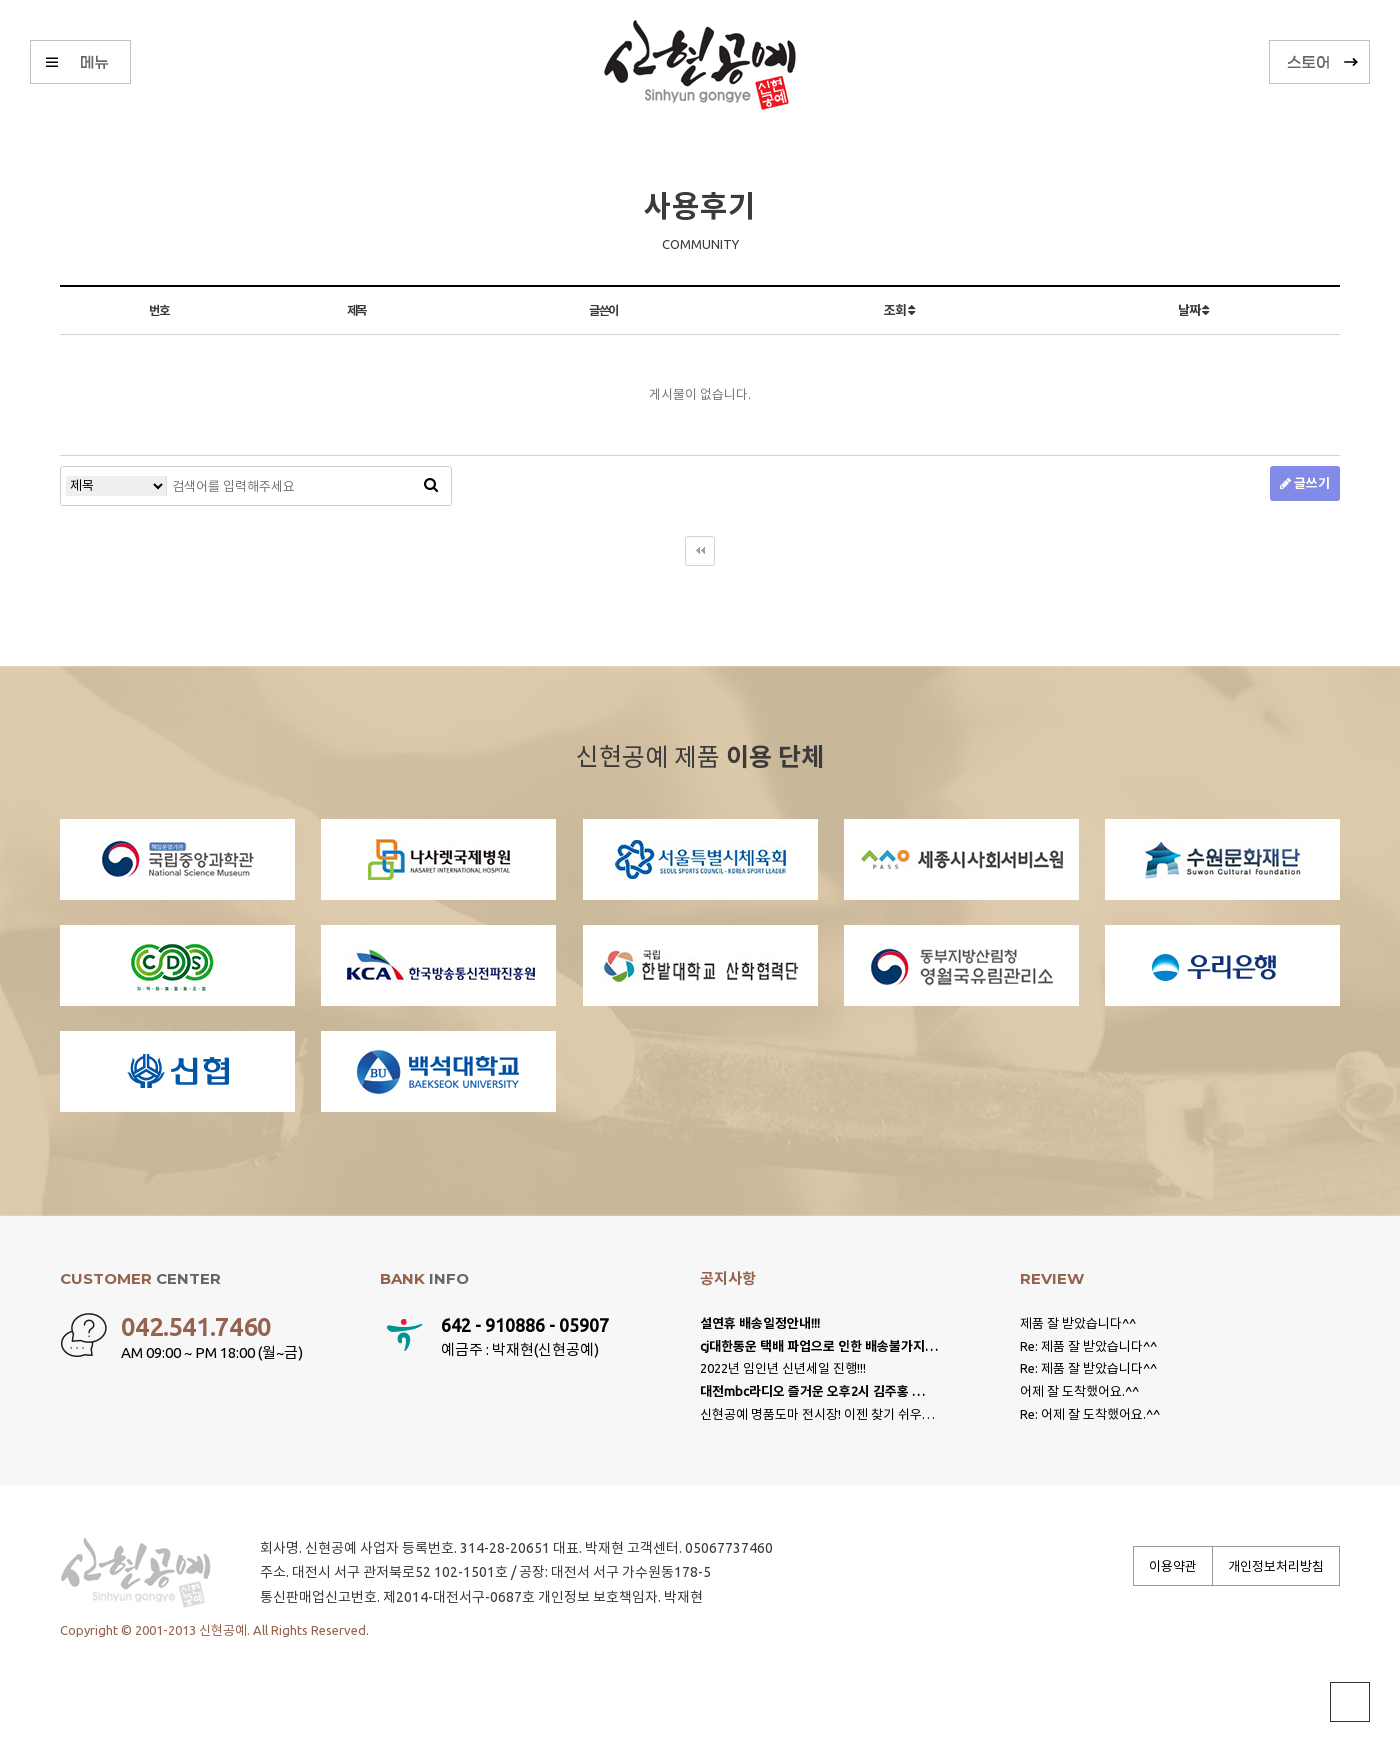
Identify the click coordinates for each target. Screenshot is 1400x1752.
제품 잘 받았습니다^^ (1078, 1323)
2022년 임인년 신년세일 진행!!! (783, 1368)
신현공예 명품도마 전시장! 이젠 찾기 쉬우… (817, 1414)
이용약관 (1173, 1566)
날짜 (1192, 310)
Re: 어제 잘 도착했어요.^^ (1090, 1414)
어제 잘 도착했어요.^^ (1079, 1391)
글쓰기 (1305, 483)
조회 (898, 310)
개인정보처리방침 (1276, 1566)
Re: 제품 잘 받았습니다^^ (1088, 1346)
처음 (700, 551)
